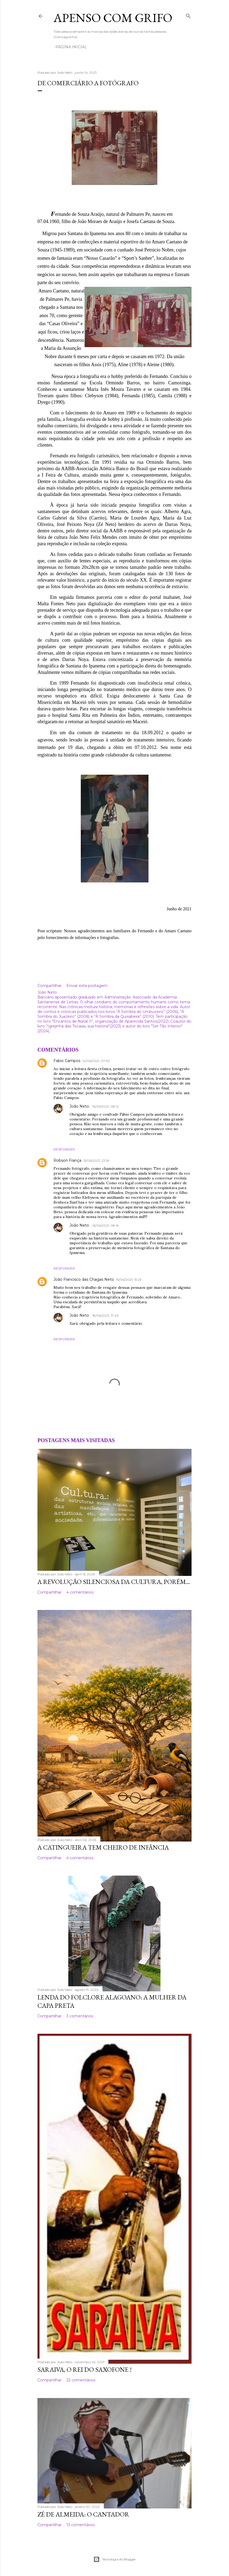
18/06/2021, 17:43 (105, 1315)
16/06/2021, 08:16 (105, 1225)
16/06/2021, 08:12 (105, 1106)
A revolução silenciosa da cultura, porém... (113, 1581)
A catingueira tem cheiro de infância (103, 1847)
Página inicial (71, 46)
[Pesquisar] (188, 15)
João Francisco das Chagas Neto (84, 1279)
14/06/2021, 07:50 (96, 1061)
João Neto (80, 1106)
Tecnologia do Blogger (114, 2559)
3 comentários (79, 2016)
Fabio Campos (67, 1060)
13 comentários (80, 2524)
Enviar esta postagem (87, 985)
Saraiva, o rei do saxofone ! (84, 2369)
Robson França (67, 1160)
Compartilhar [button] (49, 985)
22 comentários (80, 2380)
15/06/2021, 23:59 (96, 1161)
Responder (64, 1149)
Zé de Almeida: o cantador (83, 2514)
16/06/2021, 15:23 (129, 1280)
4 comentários (79, 1592)
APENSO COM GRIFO (113, 18)
